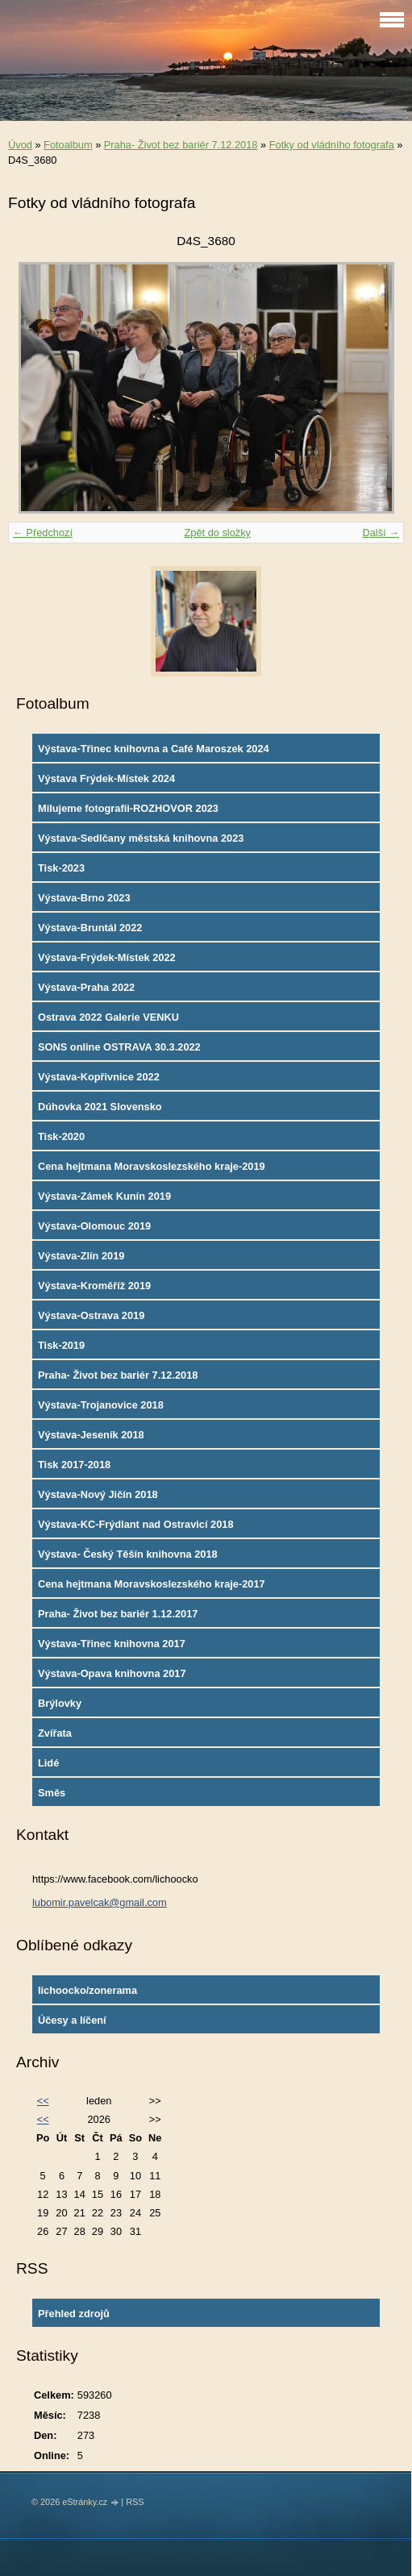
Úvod (20, 145)
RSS (135, 2502)
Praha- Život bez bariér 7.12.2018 (181, 145)
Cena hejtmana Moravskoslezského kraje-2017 (151, 1584)
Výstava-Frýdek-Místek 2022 (107, 957)
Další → (380, 532)
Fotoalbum (68, 145)
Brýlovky (59, 1703)
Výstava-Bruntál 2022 (90, 928)
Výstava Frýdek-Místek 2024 (106, 778)
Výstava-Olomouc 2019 (94, 1226)
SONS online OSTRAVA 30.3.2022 (119, 1047)
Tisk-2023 (61, 868)
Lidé (48, 1763)
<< (43, 2101)
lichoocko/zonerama (87, 1990)
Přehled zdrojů (74, 2314)
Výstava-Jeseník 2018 (91, 1435)
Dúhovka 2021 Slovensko (100, 1107)
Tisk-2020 (61, 1136)
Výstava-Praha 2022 (86, 987)
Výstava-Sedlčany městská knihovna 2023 (140, 838)
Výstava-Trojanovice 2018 (101, 1405)
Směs (51, 1793)
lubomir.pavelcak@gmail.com (99, 1902)
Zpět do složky (217, 532)
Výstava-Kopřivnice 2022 (99, 1077)
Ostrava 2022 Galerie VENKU (108, 1017)
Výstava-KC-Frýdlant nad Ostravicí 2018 (136, 1524)
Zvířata (55, 1733)
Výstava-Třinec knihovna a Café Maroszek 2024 (153, 749)
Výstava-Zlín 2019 (81, 1256)
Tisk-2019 (61, 1345)
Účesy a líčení (72, 2020)
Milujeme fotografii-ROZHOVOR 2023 (128, 808)
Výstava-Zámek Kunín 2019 (104, 1196)
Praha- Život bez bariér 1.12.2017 (118, 1614)
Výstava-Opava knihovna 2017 (112, 1673)
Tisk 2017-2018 (74, 1465)
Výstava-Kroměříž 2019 (94, 1286)
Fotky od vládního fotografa (331, 145)
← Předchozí (43, 532)
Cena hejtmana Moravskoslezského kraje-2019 (151, 1166)
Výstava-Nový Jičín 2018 (98, 1494)
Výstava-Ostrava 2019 (91, 1315)
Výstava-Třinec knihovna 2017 (111, 1644)
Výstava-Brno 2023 (84, 898)
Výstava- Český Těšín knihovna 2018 (128, 1554)
